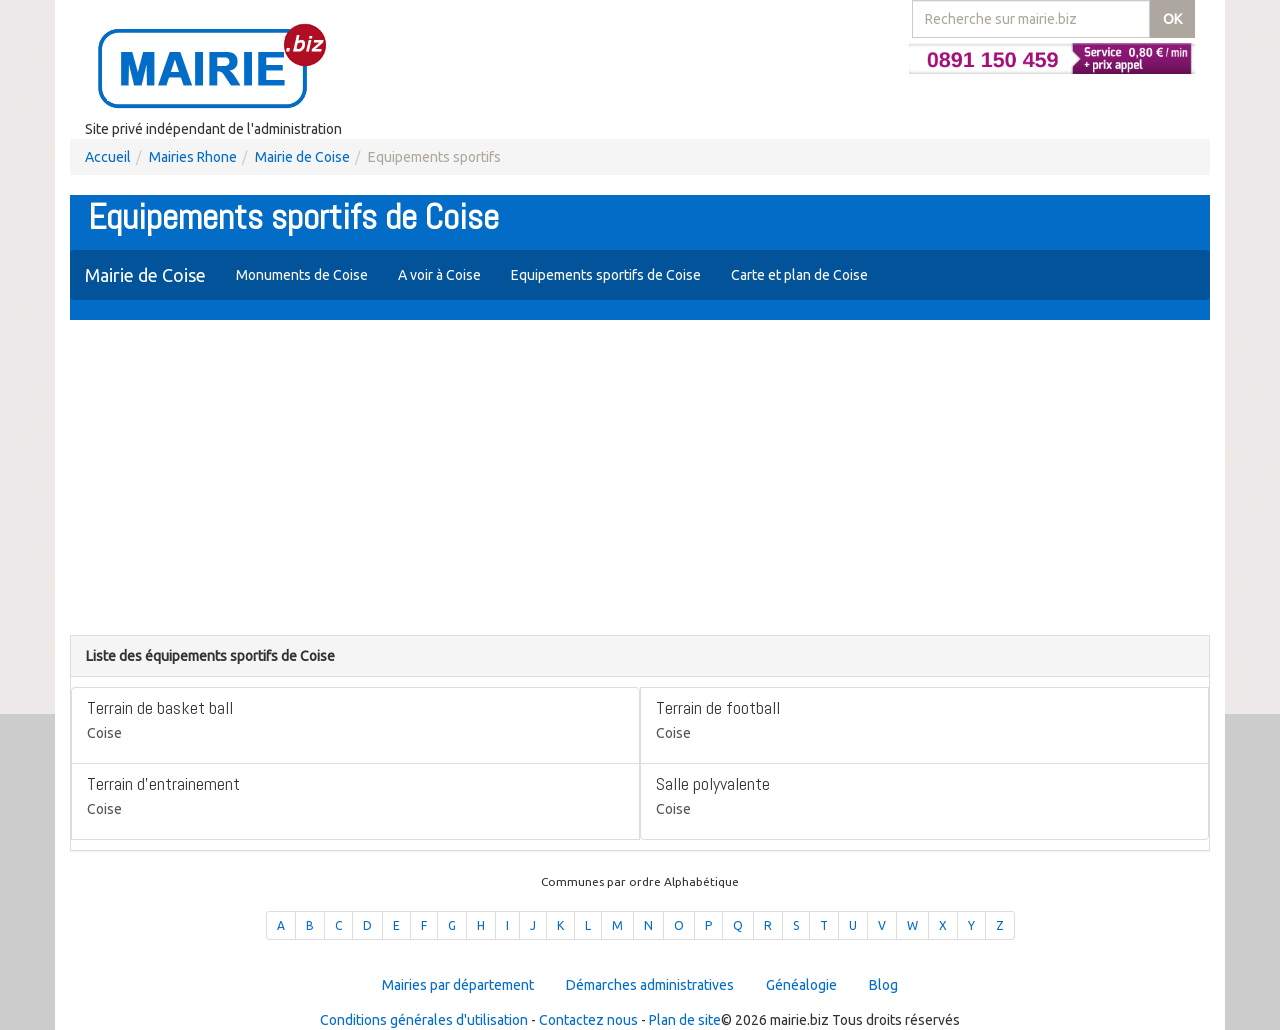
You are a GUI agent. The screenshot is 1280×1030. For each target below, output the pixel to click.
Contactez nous (588, 1020)
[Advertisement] (640, 480)
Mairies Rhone (193, 157)
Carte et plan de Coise (799, 275)
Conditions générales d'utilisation (424, 1020)
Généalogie (801, 985)
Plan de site (685, 1020)
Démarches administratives (650, 985)
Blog (883, 985)
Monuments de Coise (302, 275)
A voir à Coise (439, 275)
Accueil (108, 157)
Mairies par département (458, 985)
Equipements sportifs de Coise (606, 275)
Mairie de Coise (302, 157)
